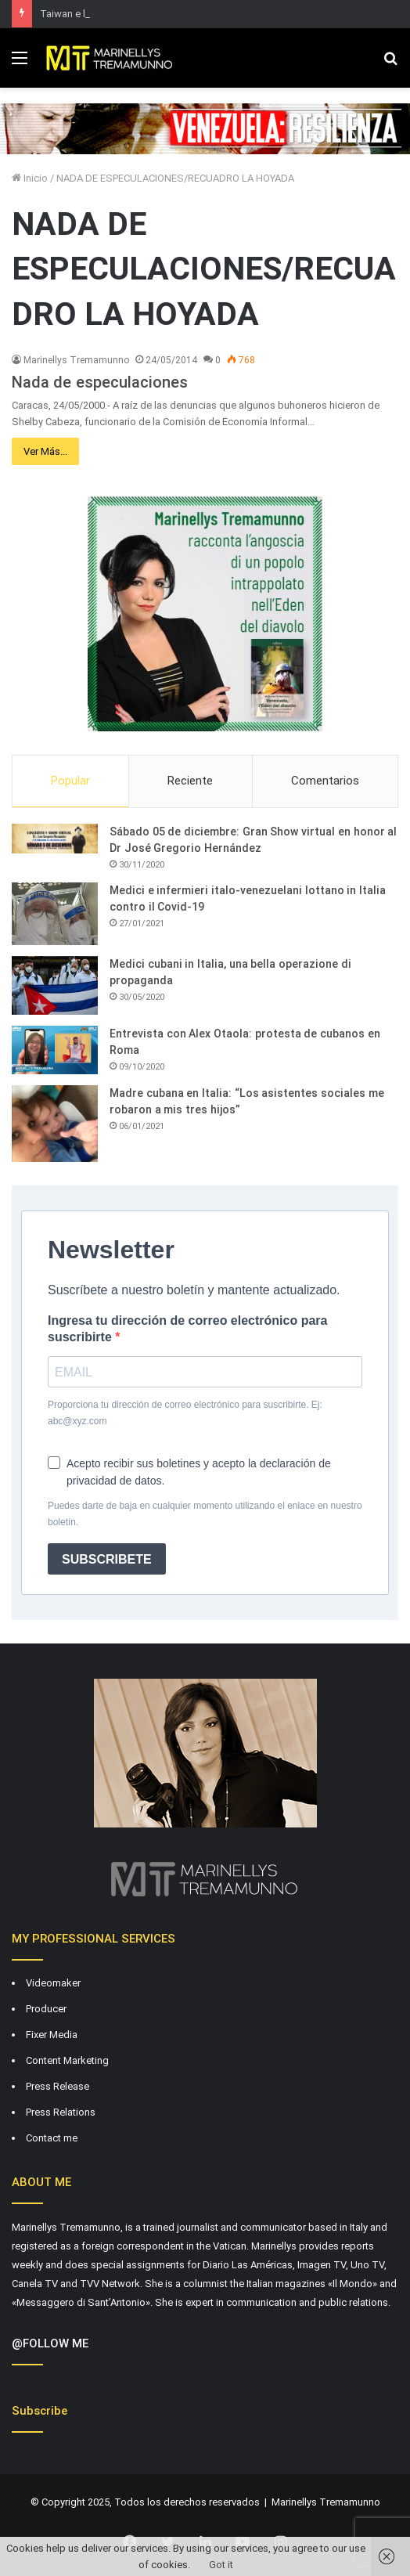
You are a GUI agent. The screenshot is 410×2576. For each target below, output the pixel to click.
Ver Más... (45, 451)
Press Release (57, 2086)
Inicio (30, 178)
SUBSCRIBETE (107, 1559)
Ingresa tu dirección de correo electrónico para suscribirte (187, 1329)
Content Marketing (67, 2060)
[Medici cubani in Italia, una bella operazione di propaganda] (55, 985)
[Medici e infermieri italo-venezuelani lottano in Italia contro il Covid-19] (55, 913)
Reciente (190, 781)
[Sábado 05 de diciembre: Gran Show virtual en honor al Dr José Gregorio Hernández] (55, 838)
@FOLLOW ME (50, 2343)
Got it (221, 2565)
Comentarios (325, 781)
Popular (70, 781)
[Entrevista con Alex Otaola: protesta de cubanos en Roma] (55, 1050)
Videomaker (53, 1983)
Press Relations (60, 2112)
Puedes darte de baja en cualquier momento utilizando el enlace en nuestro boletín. (205, 1514)
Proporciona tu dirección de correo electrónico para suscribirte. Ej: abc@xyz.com (185, 1413)
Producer (46, 2009)
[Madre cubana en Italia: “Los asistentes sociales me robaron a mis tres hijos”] (55, 1123)
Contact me (51, 2138)
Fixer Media (51, 2034)
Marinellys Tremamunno (76, 360)
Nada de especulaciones (100, 382)
